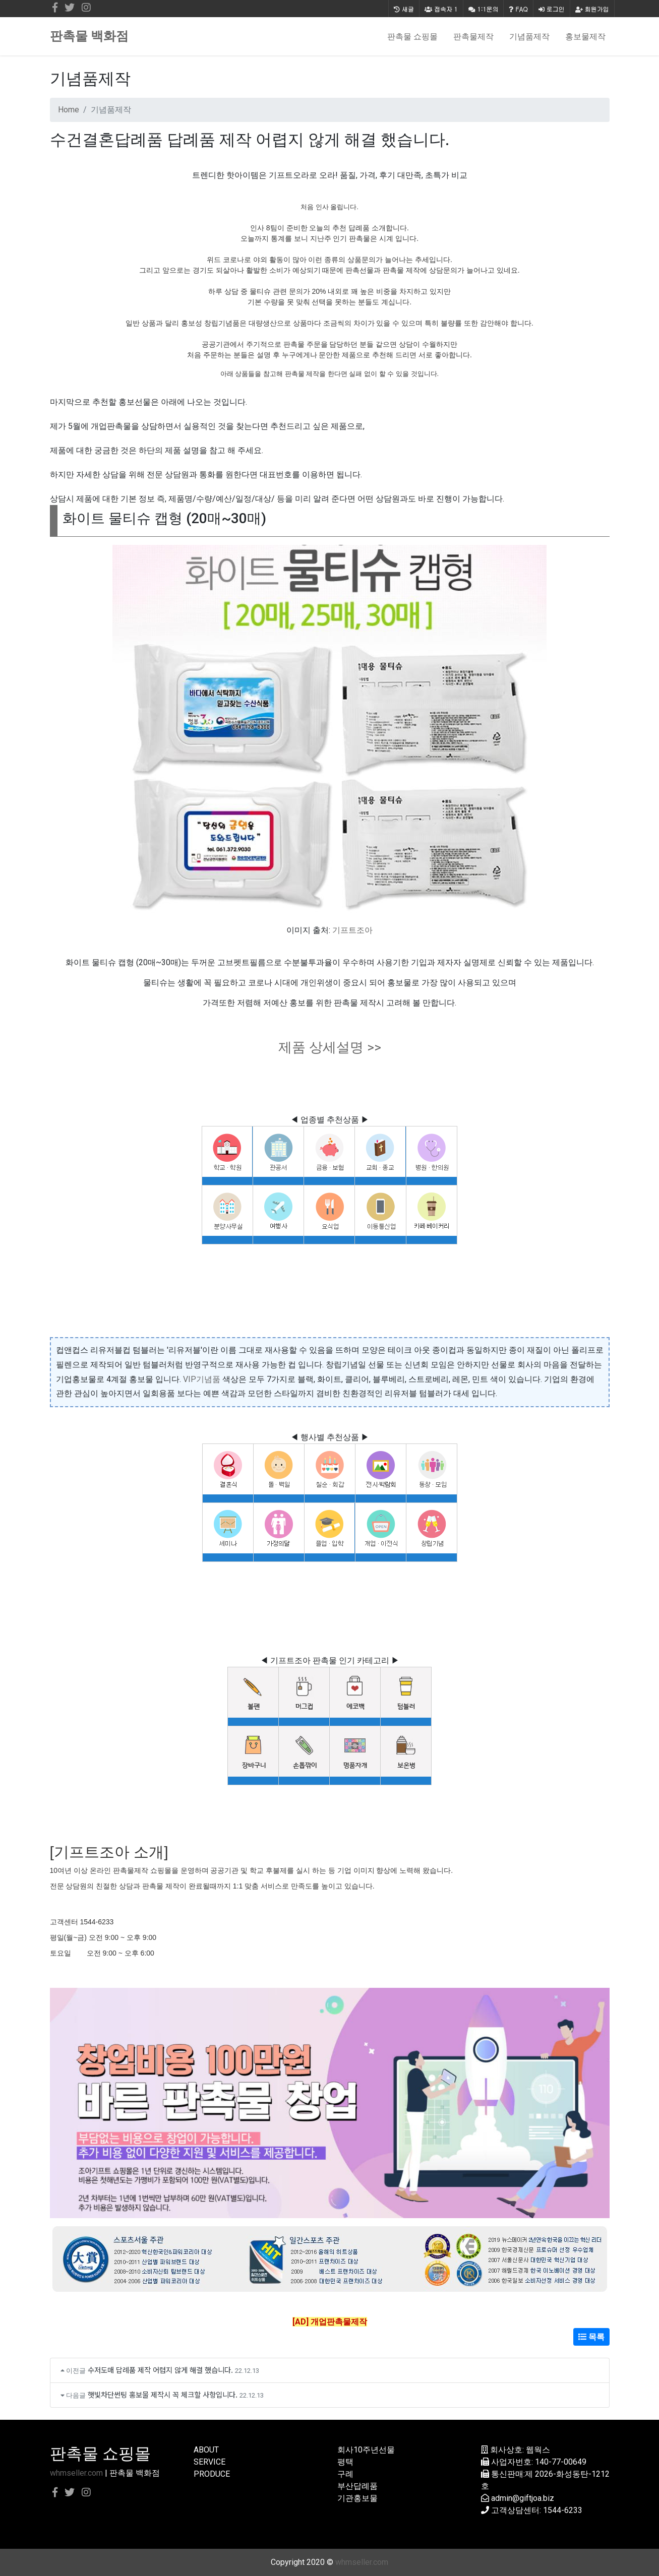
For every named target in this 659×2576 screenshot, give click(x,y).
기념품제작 (529, 36)
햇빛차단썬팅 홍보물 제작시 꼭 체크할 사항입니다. (162, 2394)
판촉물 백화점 (89, 36)
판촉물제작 (473, 36)
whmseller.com (76, 2473)
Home (68, 109)
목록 (591, 2337)
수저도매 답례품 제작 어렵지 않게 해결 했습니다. (160, 2369)
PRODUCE (212, 2474)
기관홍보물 (357, 2498)
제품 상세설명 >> (329, 1047)
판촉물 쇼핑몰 (412, 36)
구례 (345, 2474)
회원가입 (592, 9)
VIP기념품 (201, 1379)
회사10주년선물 (366, 2450)
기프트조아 (352, 930)
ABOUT (206, 2450)
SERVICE (209, 2462)
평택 (345, 2462)
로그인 (551, 9)
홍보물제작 (585, 36)
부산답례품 (357, 2486)
